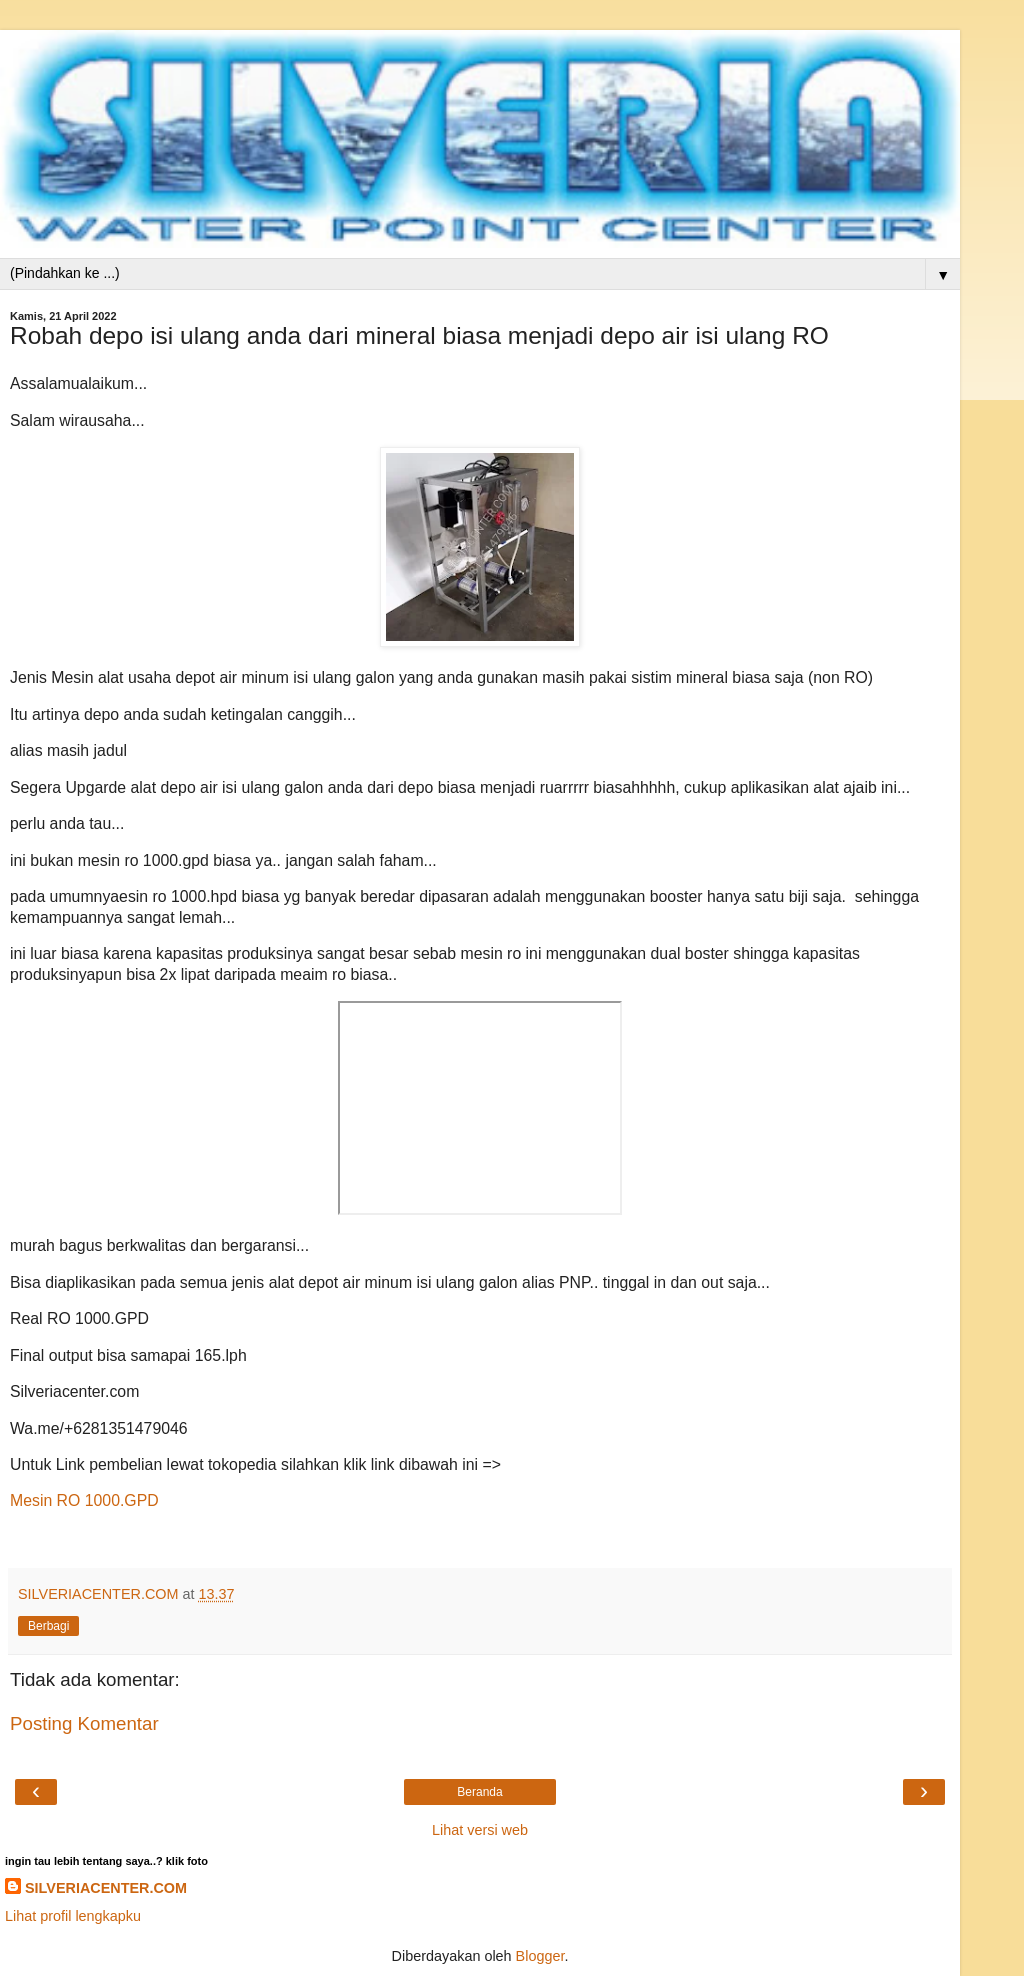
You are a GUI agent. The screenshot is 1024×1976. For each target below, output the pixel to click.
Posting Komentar (84, 1723)
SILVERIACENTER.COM (106, 1888)
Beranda (479, 1792)
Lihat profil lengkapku (73, 1916)
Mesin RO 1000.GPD (84, 1500)
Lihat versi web (480, 1830)
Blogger (540, 1956)
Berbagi (48, 1626)
